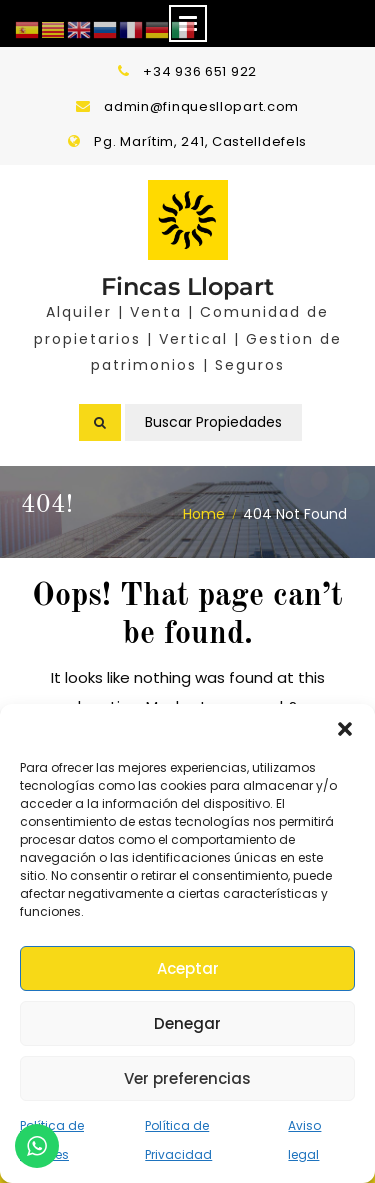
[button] (345, 729)
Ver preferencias (187, 1078)
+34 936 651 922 (200, 71)
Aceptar (188, 968)
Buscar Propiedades (213, 422)
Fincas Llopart (187, 286)
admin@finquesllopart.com (201, 106)
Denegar (187, 1023)
